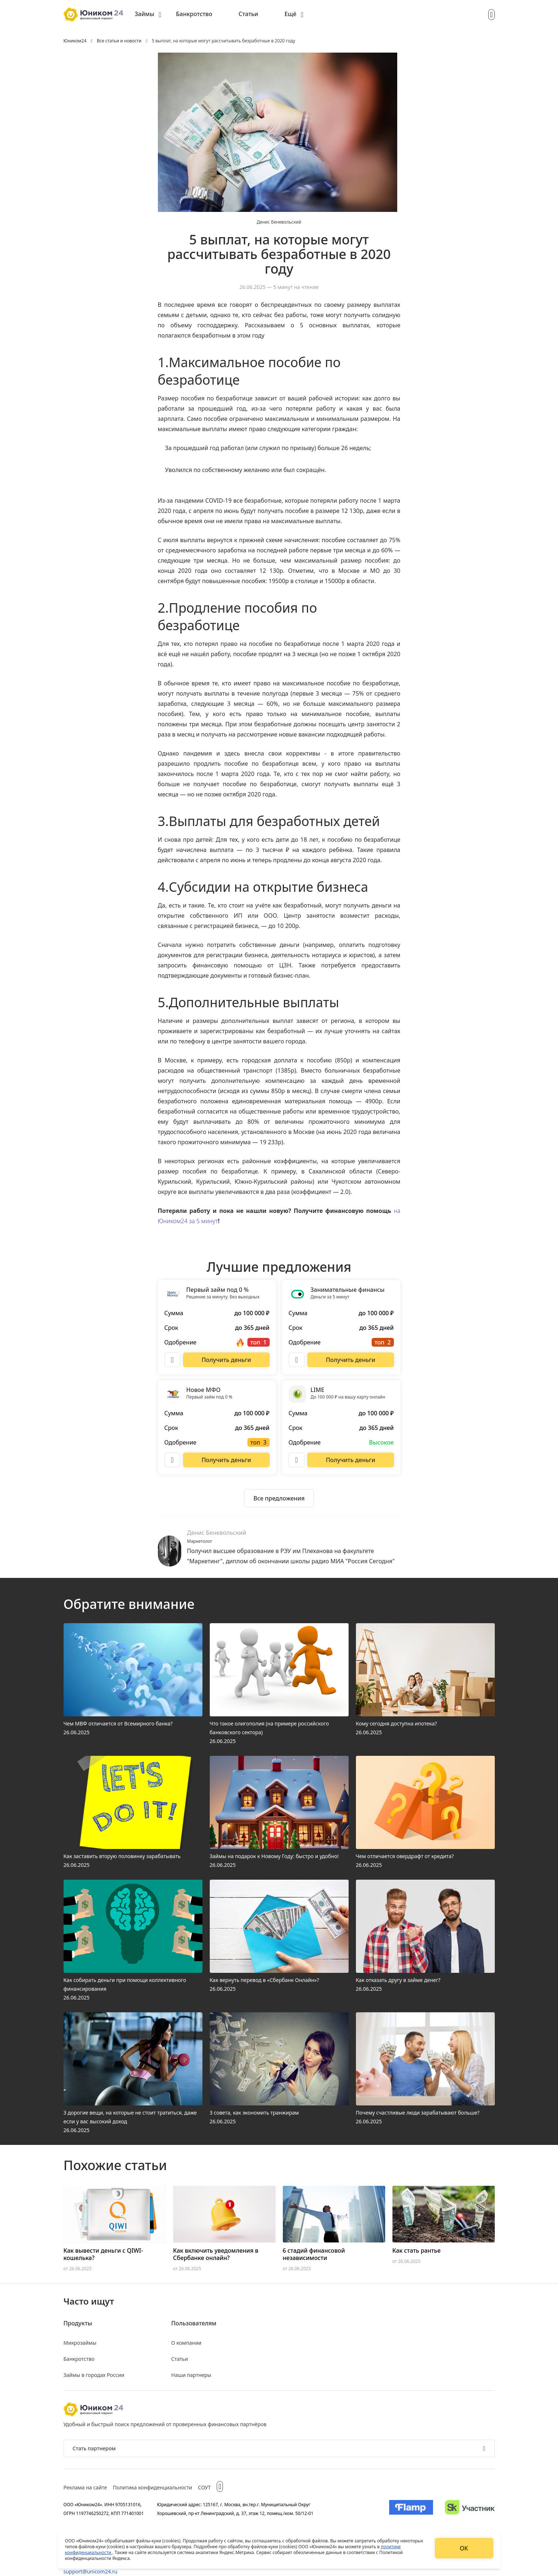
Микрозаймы (80, 2342)
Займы (145, 14)
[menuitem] (148, 14)
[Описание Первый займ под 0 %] (172, 1359)
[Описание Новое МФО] (172, 1460)
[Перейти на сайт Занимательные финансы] (350, 1359)
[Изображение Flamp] (411, 2509)
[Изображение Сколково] (470, 2509)
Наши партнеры (191, 2374)
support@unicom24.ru (91, 2571)
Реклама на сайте (85, 2487)
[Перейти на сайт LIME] (350, 1460)
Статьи (248, 14)
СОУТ (204, 2487)
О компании (186, 2342)
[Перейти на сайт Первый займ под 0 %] (226, 1359)
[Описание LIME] (297, 1460)
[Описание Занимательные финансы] (297, 1359)
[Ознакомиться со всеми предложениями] (279, 1498)
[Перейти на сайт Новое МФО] (226, 1460)
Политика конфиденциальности (152, 2487)
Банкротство (194, 14)
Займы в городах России (94, 2374)
